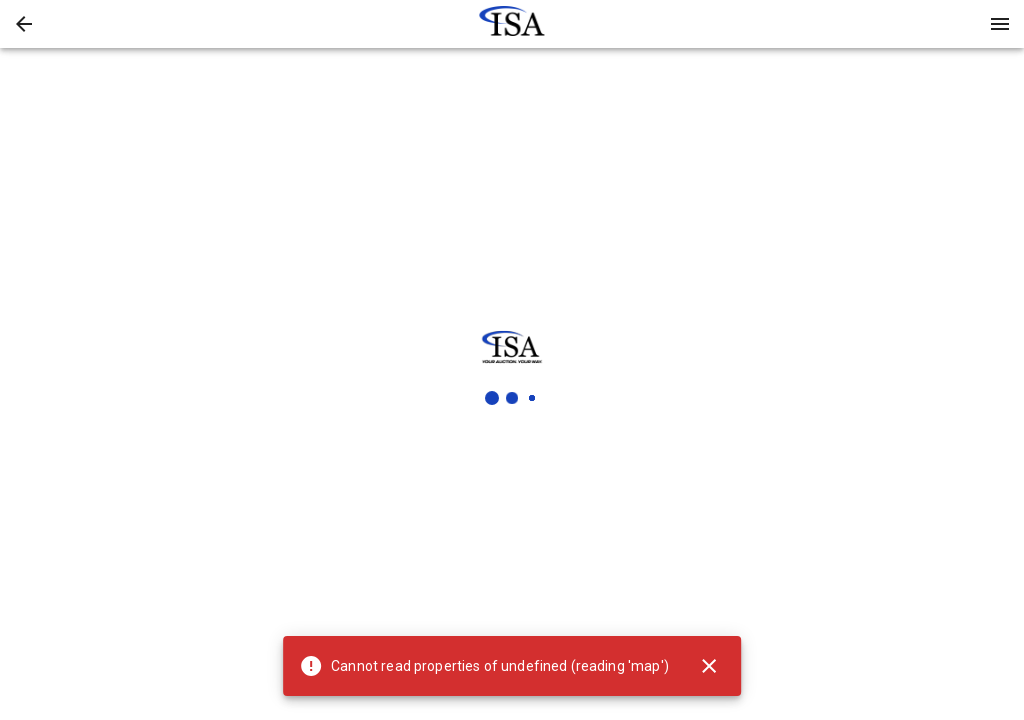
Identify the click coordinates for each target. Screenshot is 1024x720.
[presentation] (512, 24)
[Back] (24, 24)
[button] (24, 24)
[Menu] (1000, 24)
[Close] (709, 666)
